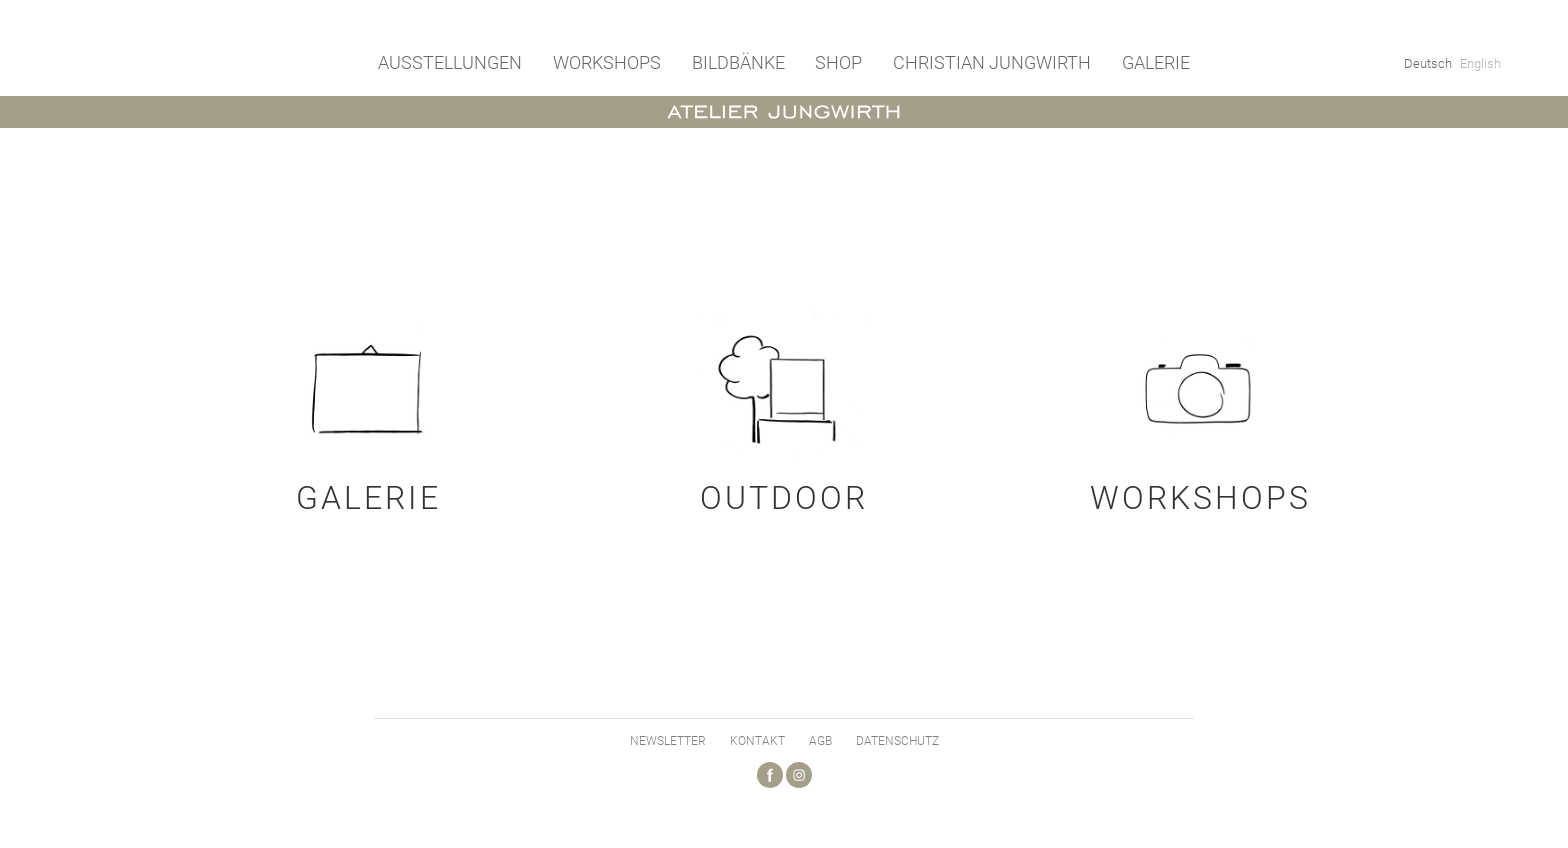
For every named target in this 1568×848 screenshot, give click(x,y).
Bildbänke (738, 62)
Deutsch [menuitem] (1428, 63)
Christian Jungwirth (992, 62)
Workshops (607, 62)
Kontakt (757, 741)
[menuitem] (1428, 63)
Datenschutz (897, 741)
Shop (838, 62)
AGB (820, 741)
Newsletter (668, 741)
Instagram (799, 775)
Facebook (770, 775)
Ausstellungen (450, 62)
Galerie (1156, 62)
